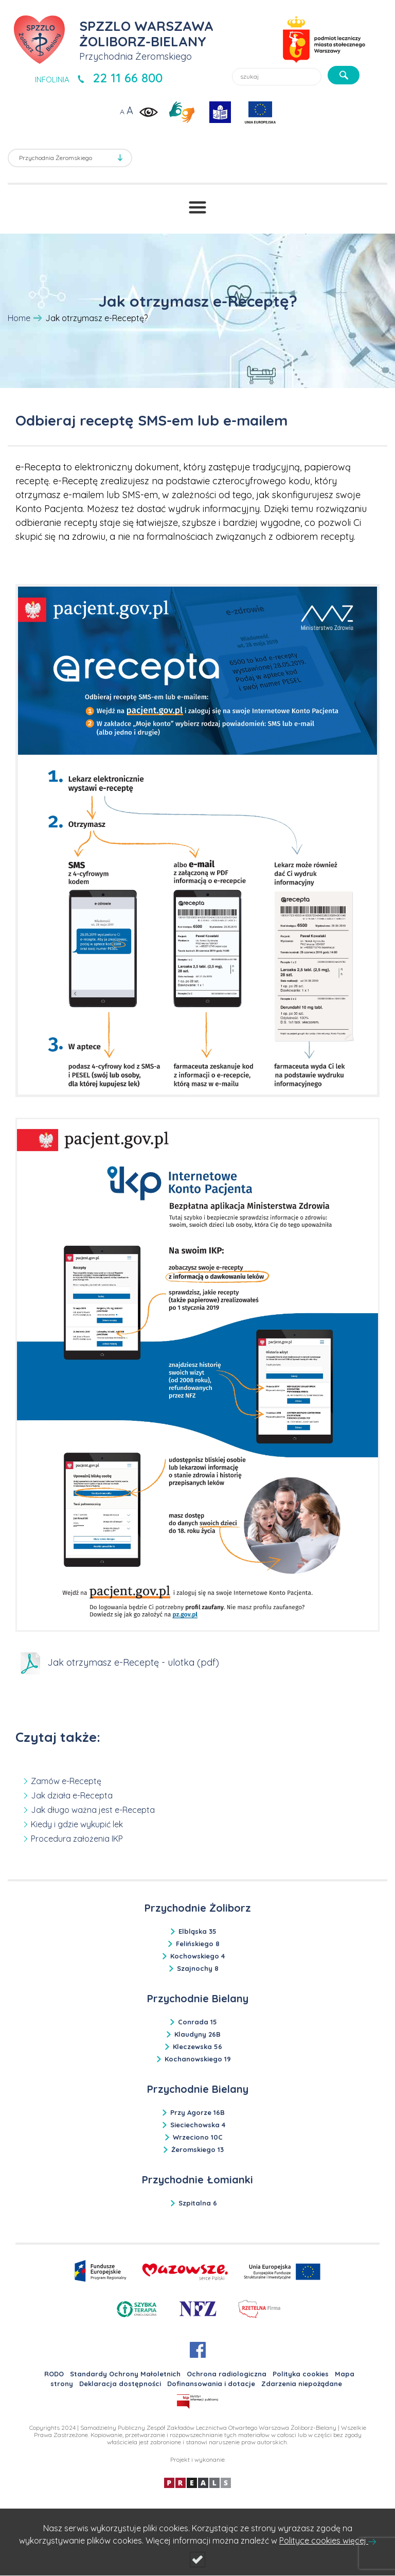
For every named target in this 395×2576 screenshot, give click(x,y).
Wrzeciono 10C (198, 2137)
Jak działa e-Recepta (72, 1795)
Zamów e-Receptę (66, 1781)
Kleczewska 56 (197, 2046)
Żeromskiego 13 (197, 2149)
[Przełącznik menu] (197, 207)
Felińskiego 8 (198, 1943)
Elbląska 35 (197, 1931)
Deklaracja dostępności (120, 2383)
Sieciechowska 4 (197, 2125)
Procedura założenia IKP (77, 1838)
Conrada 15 (197, 2022)
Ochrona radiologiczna (226, 2374)
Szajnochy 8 (198, 1968)
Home (19, 318)
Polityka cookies (301, 2374)
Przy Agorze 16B (197, 2112)
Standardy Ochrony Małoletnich (125, 2374)
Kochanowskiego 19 (198, 2059)
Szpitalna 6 (197, 2203)
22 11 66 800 (128, 77)
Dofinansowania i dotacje (211, 2383)
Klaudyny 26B (197, 2034)
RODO (54, 2374)
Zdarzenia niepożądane (301, 2383)
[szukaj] (344, 75)
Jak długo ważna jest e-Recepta (93, 1810)
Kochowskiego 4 (197, 1956)
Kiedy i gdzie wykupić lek (77, 1824)
